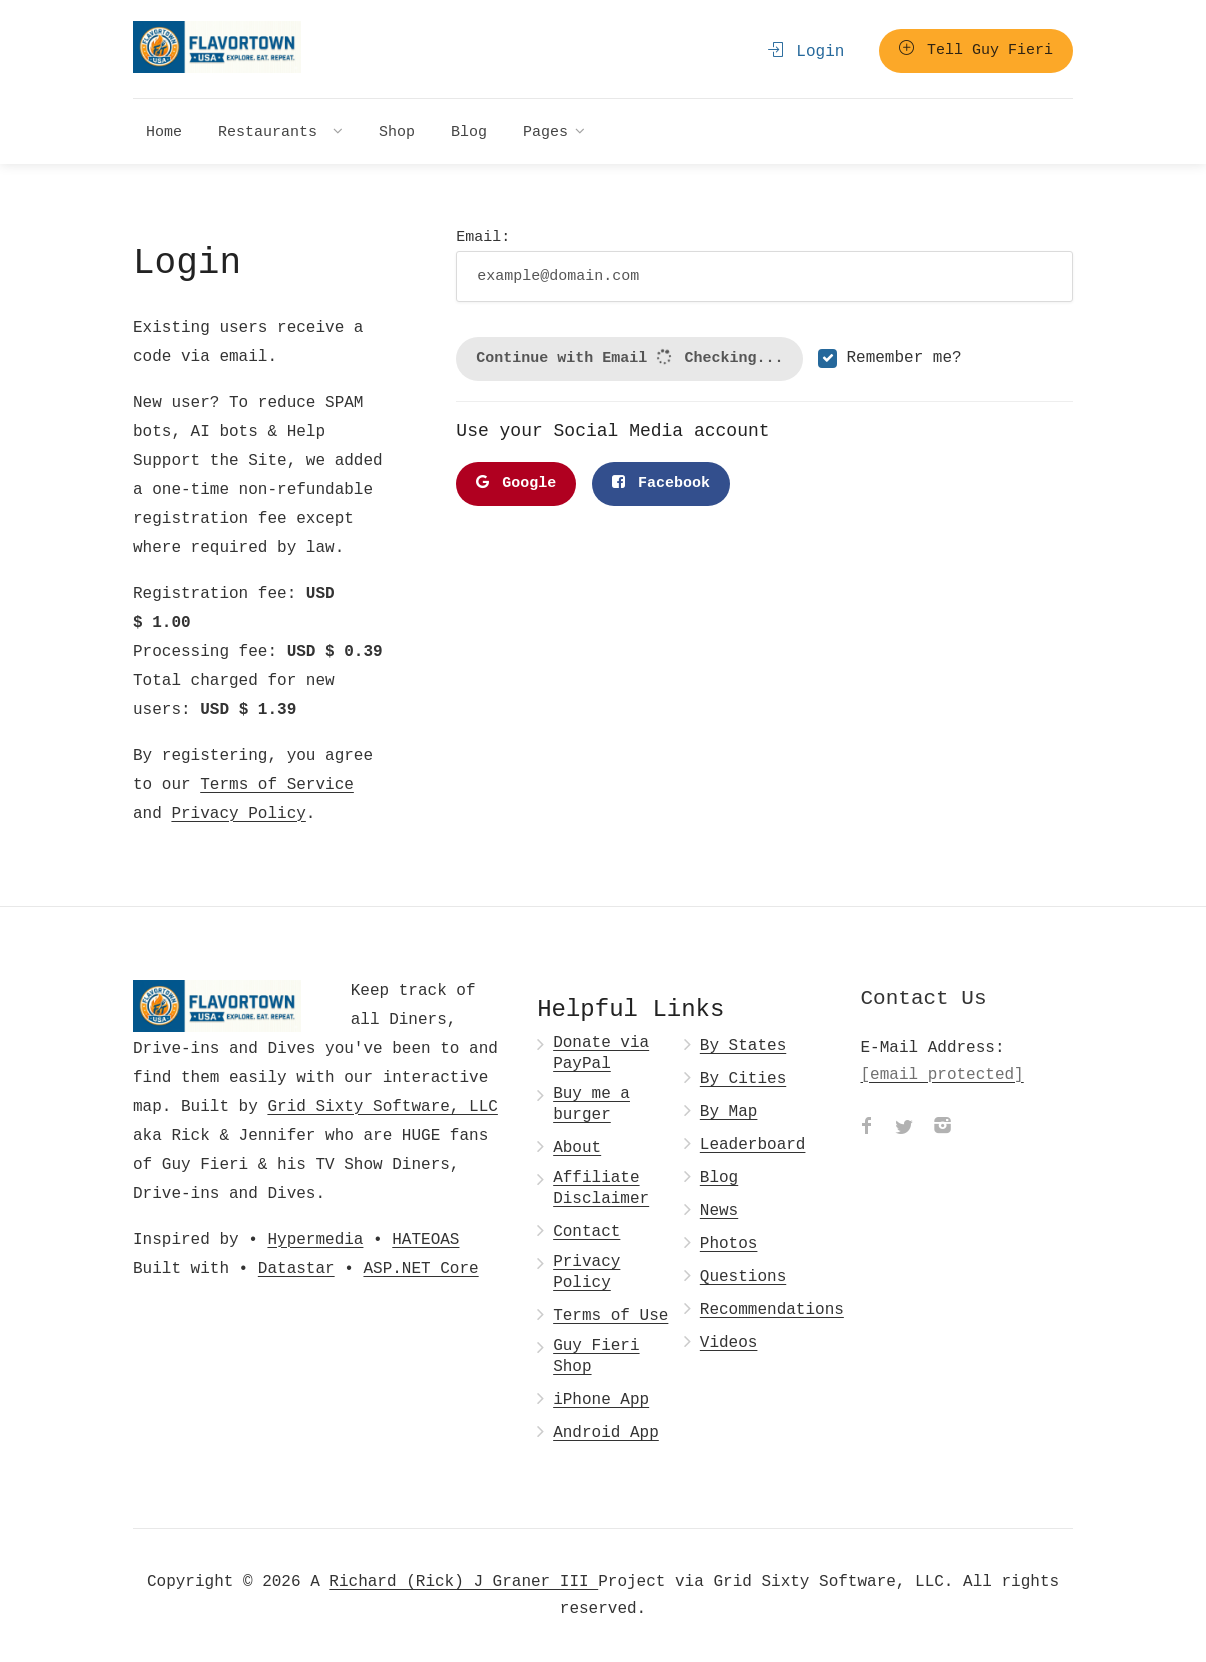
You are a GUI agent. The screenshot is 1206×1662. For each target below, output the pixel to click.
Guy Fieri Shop (596, 1356)
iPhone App (601, 1399)
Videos (729, 1342)
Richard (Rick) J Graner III (463, 1581)
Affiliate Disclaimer (601, 1188)
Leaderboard (753, 1144)
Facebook (661, 483)
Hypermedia (315, 1239)
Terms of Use (610, 1315)
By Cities (743, 1078)
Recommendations (772, 1309)
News (719, 1210)
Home (164, 131)
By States (743, 1045)
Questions (743, 1276)
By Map (729, 1111)
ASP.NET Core (420, 1268)
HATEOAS (425, 1239)
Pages (545, 131)
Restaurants (272, 131)
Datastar (296, 1268)
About (577, 1147)
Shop (397, 131)
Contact (586, 1231)
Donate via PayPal (601, 1053)
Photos (729, 1243)
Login (806, 51)
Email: (764, 263)
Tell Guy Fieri (976, 50)
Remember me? (903, 358)
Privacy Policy (238, 813)
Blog (469, 131)
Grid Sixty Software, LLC (382, 1106)
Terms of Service (277, 784)
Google (516, 483)
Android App (606, 1432)
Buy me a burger (591, 1104)
